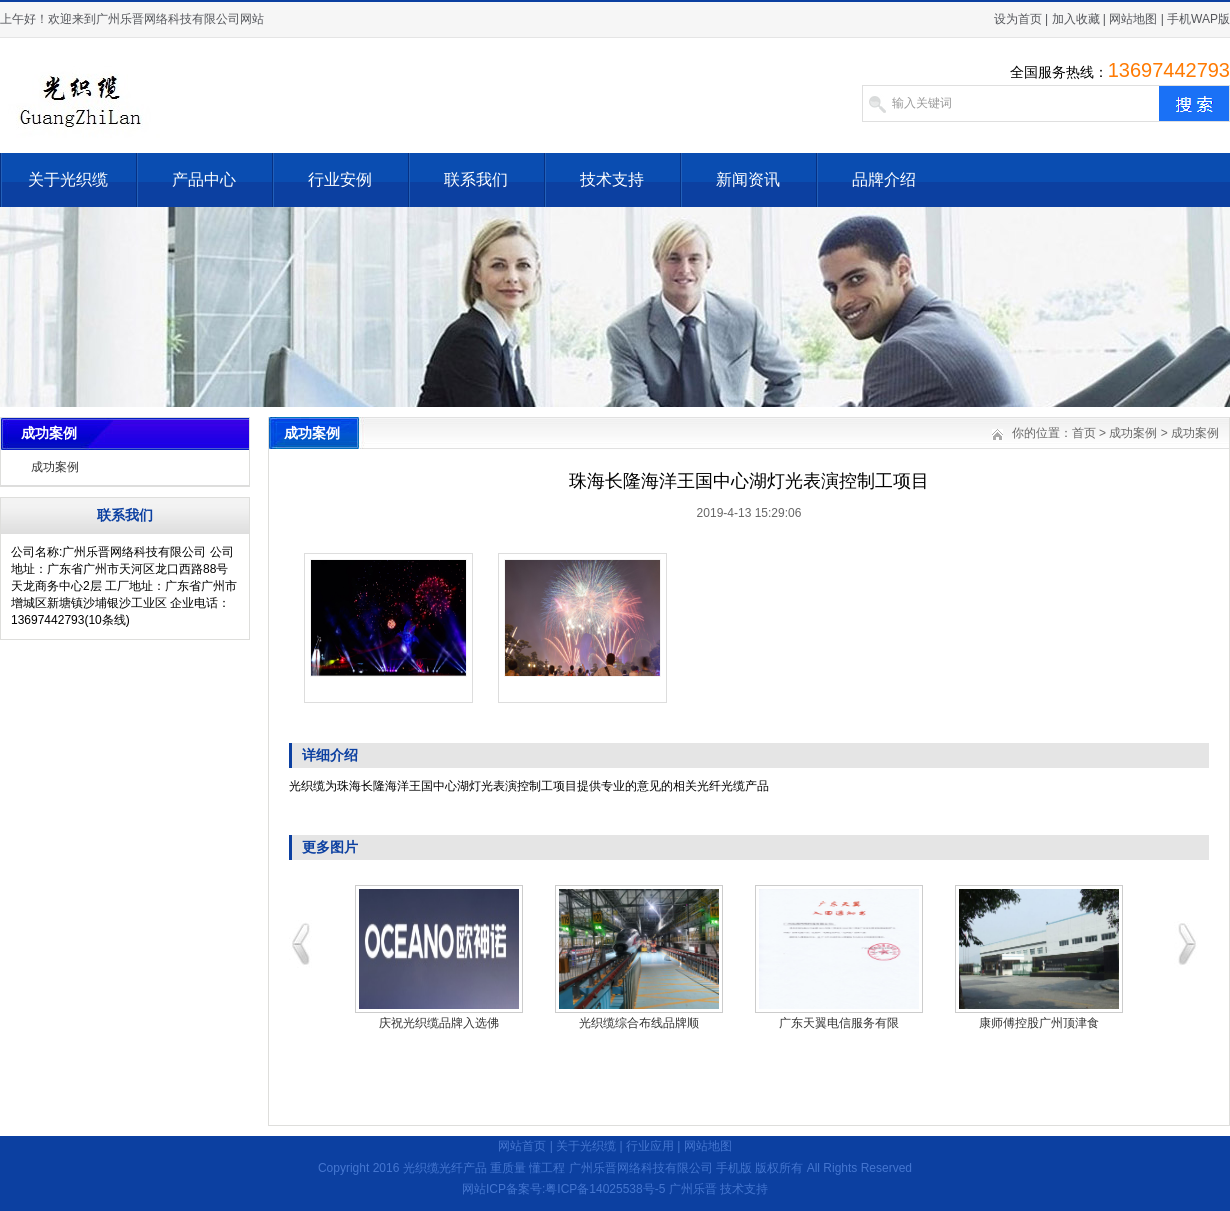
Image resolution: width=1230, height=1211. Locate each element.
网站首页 (522, 1146)
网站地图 (1133, 19)
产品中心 (204, 179)
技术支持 (612, 179)
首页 (1084, 433)
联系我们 (476, 179)
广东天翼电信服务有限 (839, 1023)
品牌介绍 (884, 179)
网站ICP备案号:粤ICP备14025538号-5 (563, 1189)
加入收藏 (1076, 19)
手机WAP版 (1198, 19)
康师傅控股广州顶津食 (1039, 1023)
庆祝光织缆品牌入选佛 (439, 1023)
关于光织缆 (68, 179)
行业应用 (650, 1146)
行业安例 (340, 179)
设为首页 (1018, 19)
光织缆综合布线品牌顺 (639, 1023)
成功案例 (55, 467)
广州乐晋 (693, 1189)
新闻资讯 (748, 179)
